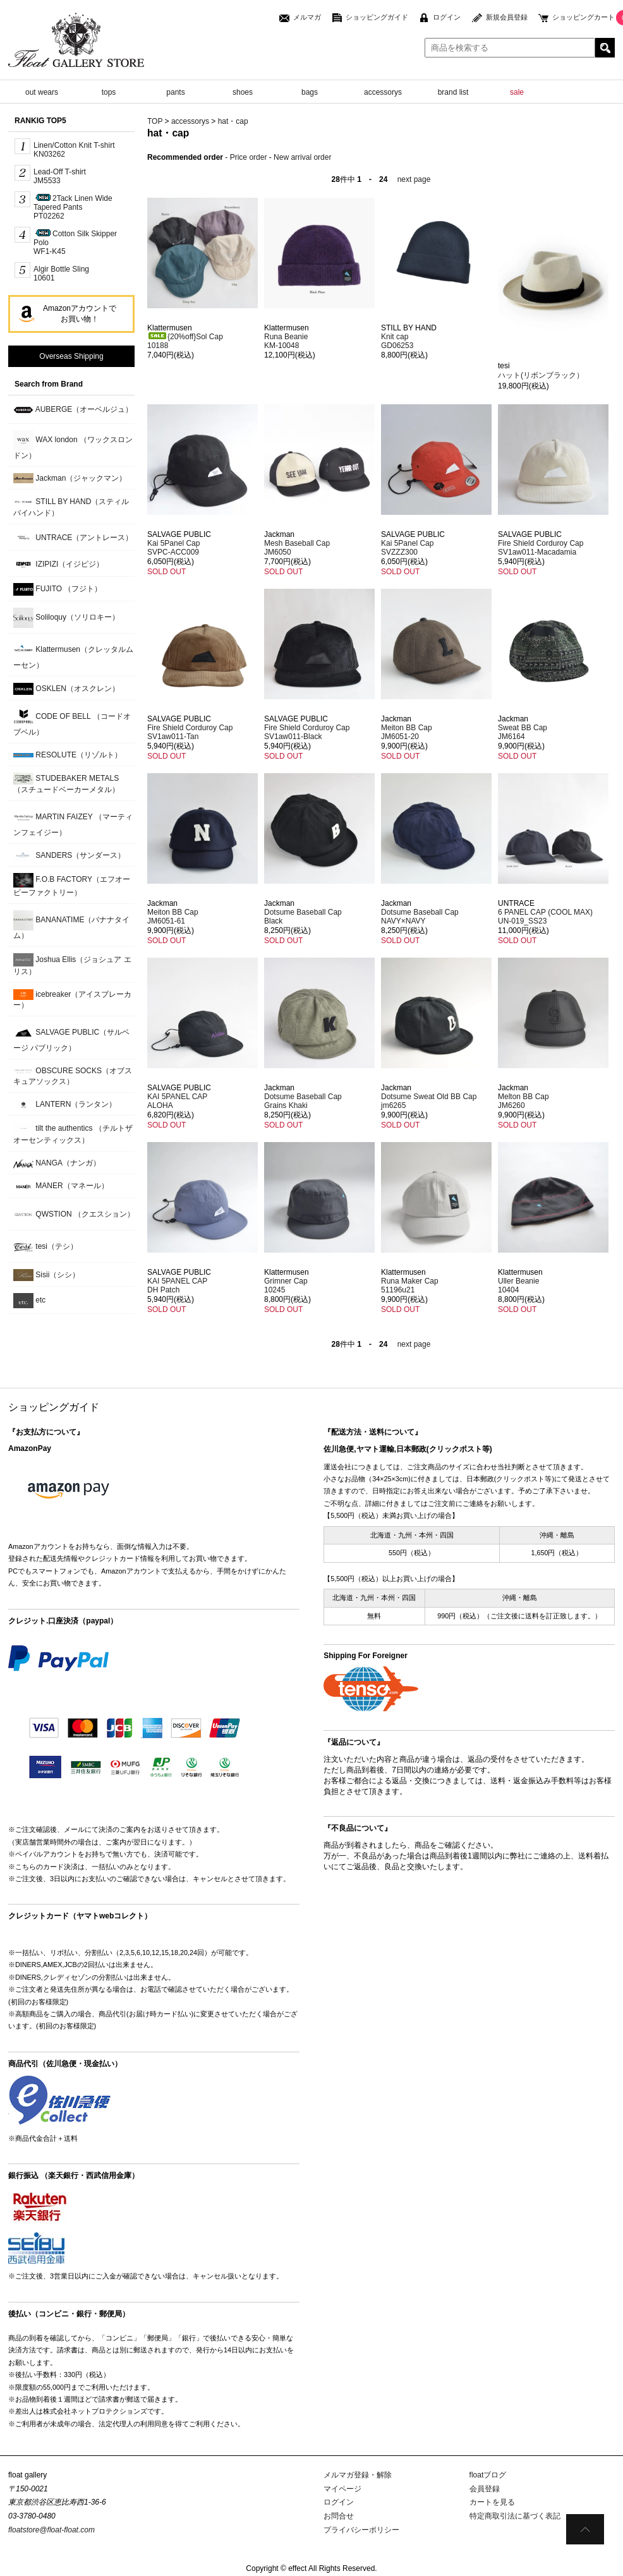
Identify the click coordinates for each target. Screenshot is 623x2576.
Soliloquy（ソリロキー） (66, 618)
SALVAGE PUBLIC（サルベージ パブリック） (71, 1037)
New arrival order (302, 157)
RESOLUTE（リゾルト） (67, 754)
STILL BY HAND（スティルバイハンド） (71, 506)
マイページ (342, 2488)
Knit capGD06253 (397, 341)
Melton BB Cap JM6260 (523, 1101)
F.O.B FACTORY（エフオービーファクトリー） (71, 884)
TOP (154, 121)
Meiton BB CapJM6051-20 (406, 732)
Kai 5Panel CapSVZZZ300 (407, 548)
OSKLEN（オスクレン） (66, 689)
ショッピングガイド (377, 17)
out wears (41, 92)
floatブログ (488, 2475)
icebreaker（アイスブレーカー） (72, 999)
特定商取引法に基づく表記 (514, 2516)
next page (414, 179)
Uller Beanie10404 (518, 1285)
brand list (453, 92)
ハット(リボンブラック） (541, 375)
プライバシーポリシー (361, 2529)
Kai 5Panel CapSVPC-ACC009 (173, 548)
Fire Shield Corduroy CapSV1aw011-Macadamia (540, 548)
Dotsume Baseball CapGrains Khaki (303, 1101)
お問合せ (339, 2516)
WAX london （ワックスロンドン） (73, 445)
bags (309, 92)
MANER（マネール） (61, 1187)
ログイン (447, 17)
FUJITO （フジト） (57, 589)
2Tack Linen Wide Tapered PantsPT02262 (72, 207)
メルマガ (307, 17)
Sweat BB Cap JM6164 (522, 732)
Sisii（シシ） (46, 1275)
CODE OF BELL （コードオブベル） (72, 722)
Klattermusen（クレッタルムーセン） (73, 655)
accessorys (383, 92)
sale (517, 92)
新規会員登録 (507, 17)
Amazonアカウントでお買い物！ (79, 313)
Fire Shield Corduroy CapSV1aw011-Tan (190, 732)
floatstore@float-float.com (51, 2529)
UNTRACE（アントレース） (73, 538)
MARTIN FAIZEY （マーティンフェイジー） (73, 822)
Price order (248, 157)
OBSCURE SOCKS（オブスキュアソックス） (72, 1076)
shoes (243, 92)
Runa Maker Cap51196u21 (410, 1285)
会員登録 (484, 2488)
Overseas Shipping (71, 356)
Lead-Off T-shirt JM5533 (59, 176)
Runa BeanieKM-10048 (286, 341)
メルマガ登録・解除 (358, 2475)
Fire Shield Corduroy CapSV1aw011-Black (306, 732)
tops (109, 92)
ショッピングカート (583, 17)
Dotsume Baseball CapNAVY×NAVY (420, 916)
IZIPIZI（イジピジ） (58, 564)
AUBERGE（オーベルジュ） (73, 410)
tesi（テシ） (45, 1247)
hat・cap (233, 121)
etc (29, 1300)
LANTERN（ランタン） (64, 1104)
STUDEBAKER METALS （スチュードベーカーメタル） (66, 783)
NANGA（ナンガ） (56, 1163)
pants (175, 92)
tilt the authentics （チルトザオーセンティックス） (73, 1133)
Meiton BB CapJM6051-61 (172, 916)
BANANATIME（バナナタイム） (71, 925)
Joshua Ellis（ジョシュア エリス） (72, 964)
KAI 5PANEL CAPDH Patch (177, 1285)
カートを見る (492, 2502)
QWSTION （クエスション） (74, 1215)
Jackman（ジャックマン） (69, 478)
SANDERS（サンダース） (69, 855)
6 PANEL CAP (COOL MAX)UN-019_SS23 (545, 916)
